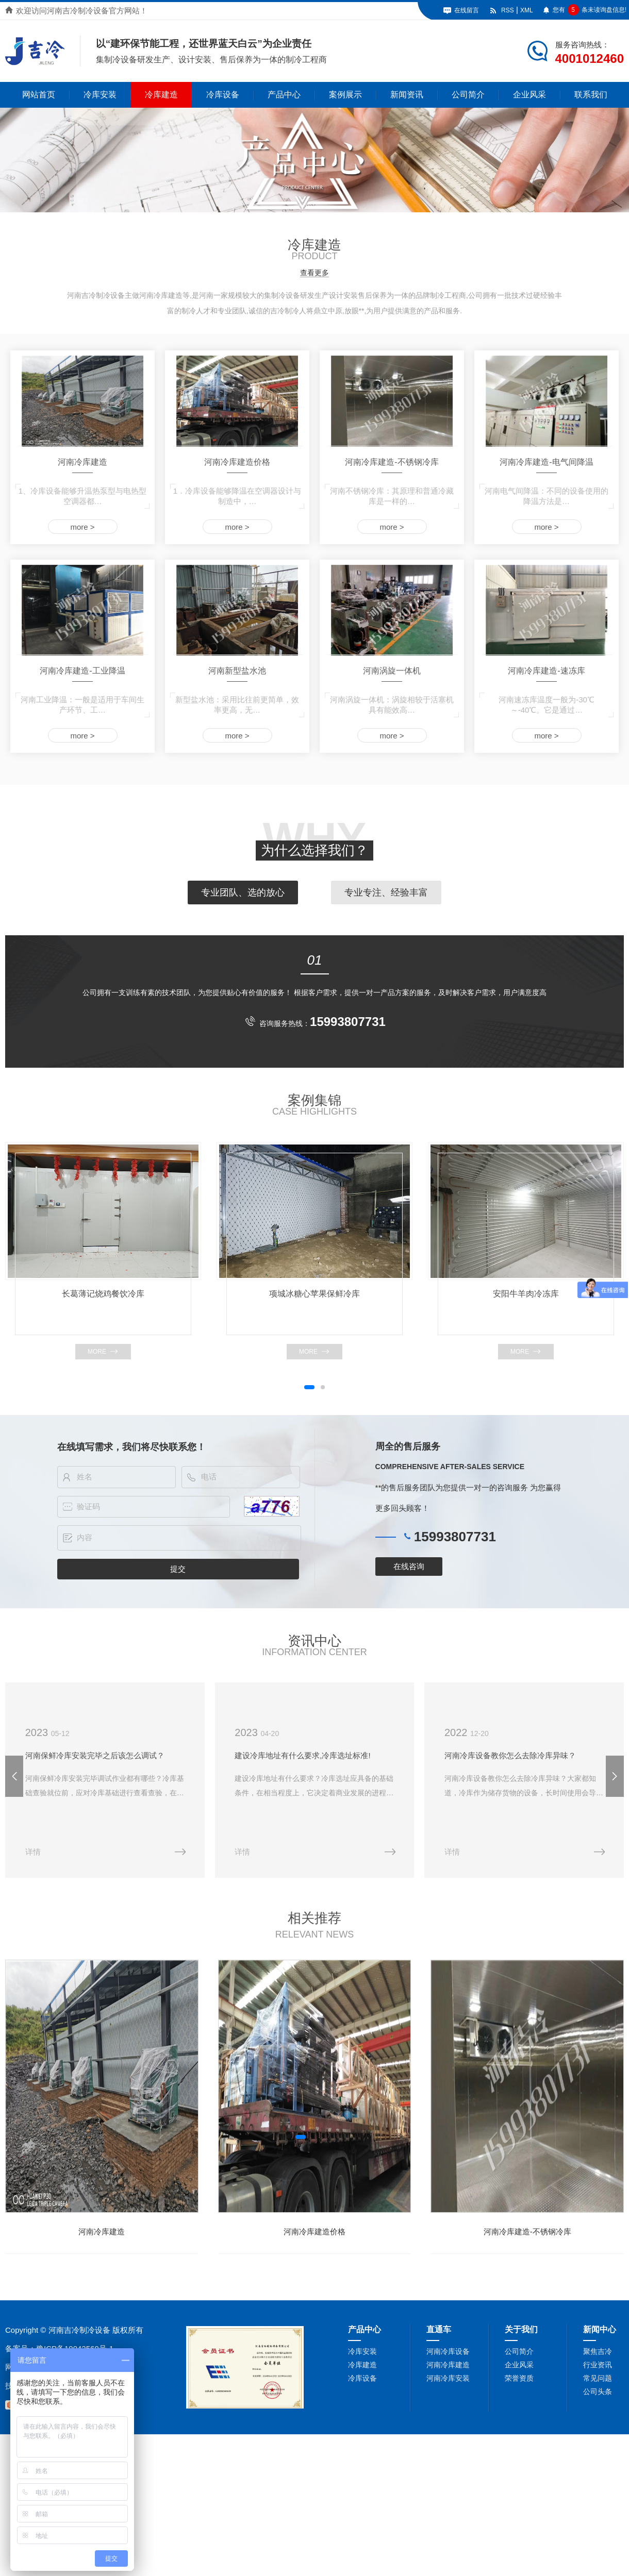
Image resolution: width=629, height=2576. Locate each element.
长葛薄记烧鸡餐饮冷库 (103, 1293)
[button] (309, 1387)
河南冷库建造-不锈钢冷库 (391, 462)
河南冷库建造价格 (237, 462)
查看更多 (314, 273)
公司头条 (597, 2390)
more (97, 1351)
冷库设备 (222, 94)
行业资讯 (597, 2364)
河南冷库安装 (448, 2377)
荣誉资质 (519, 2377)
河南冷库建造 (82, 462)
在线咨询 (408, 1566)
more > (82, 527)
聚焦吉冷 (597, 2350)
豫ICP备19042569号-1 (74, 2347)
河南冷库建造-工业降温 (82, 670)
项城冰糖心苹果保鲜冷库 (314, 1293)
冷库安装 (100, 94)
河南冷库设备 (448, 2350)
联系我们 (590, 94)
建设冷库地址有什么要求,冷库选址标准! (301, 1754)
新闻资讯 (406, 94)
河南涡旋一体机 (392, 670)
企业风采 (529, 94)
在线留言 (466, 10)
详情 (32, 1850)
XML (526, 10)
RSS (507, 10)
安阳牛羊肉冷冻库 (526, 1293)
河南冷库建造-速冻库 (546, 670)
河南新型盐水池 (237, 670)
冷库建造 (161, 94)
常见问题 (597, 2377)
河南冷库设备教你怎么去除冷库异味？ (507, 1754)
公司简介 (468, 94)
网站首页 (38, 94)
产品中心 (284, 94)
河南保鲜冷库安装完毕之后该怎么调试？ (94, 1754)
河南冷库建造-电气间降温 (546, 462)
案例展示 (345, 94)
